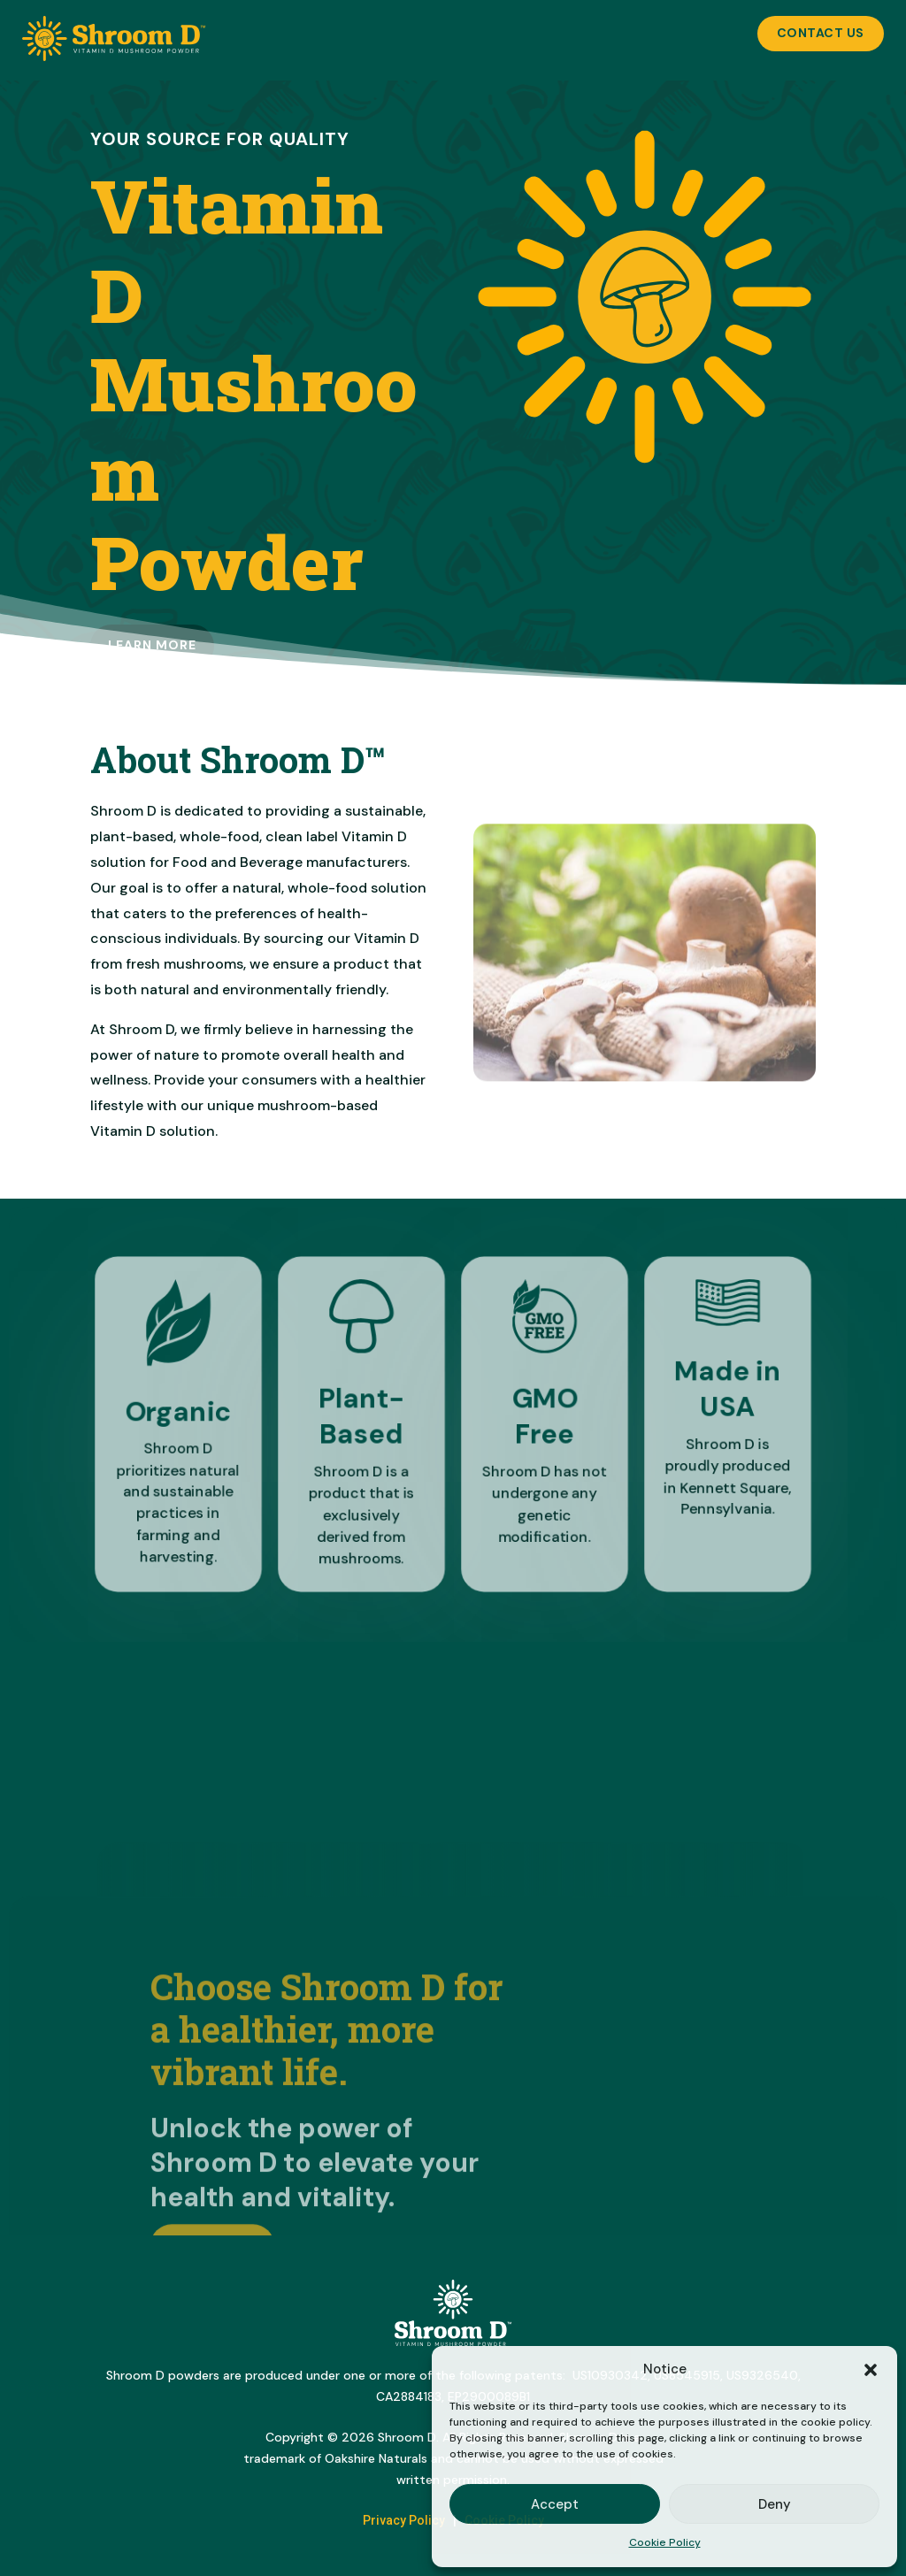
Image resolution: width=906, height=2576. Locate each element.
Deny (774, 2504)
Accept (555, 2504)
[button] (870, 2370)
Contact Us (820, 33)
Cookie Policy (665, 2542)
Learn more (152, 645)
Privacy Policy (404, 2520)
